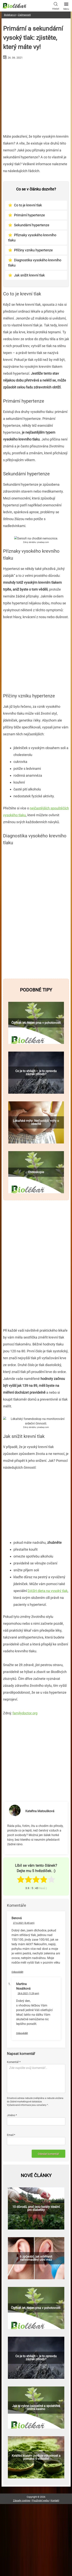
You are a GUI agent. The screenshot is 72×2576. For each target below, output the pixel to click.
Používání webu (40, 2572)
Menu (66, 5)
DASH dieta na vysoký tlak (48, 1663)
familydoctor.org (24, 1785)
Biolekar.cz (10, 14)
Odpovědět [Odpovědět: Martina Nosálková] (22, 2105)
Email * (11, 2206)
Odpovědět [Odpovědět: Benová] (17, 2043)
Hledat (55, 5)
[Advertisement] (36, 95)
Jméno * (12, 2187)
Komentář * (14, 2134)
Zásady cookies (21, 2572)
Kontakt (55, 2572)
